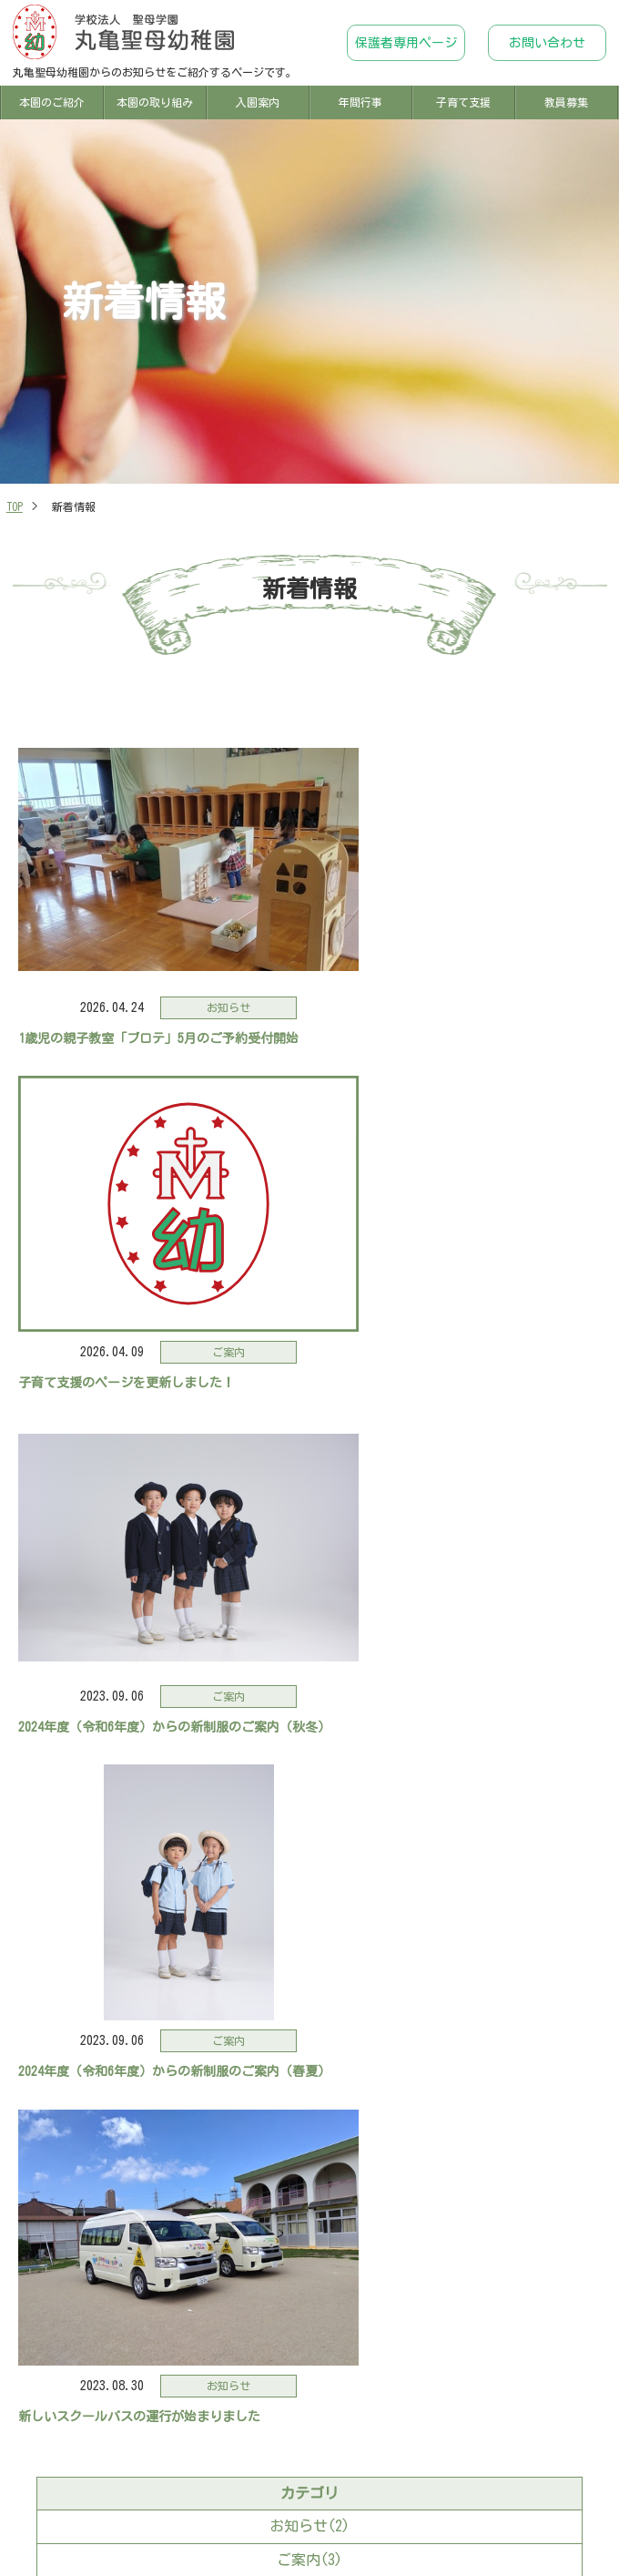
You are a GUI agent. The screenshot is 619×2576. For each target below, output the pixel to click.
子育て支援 (463, 102)
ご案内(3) (309, 1766)
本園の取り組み (155, 102)
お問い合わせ (547, 42)
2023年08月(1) (309, 1927)
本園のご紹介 (52, 102)
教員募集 (566, 102)
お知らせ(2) (309, 1733)
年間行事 (360, 102)
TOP (14, 506)
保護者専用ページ (406, 42)
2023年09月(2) (309, 1894)
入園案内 (257, 102)
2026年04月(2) (309, 1861)
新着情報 (48, 2510)
